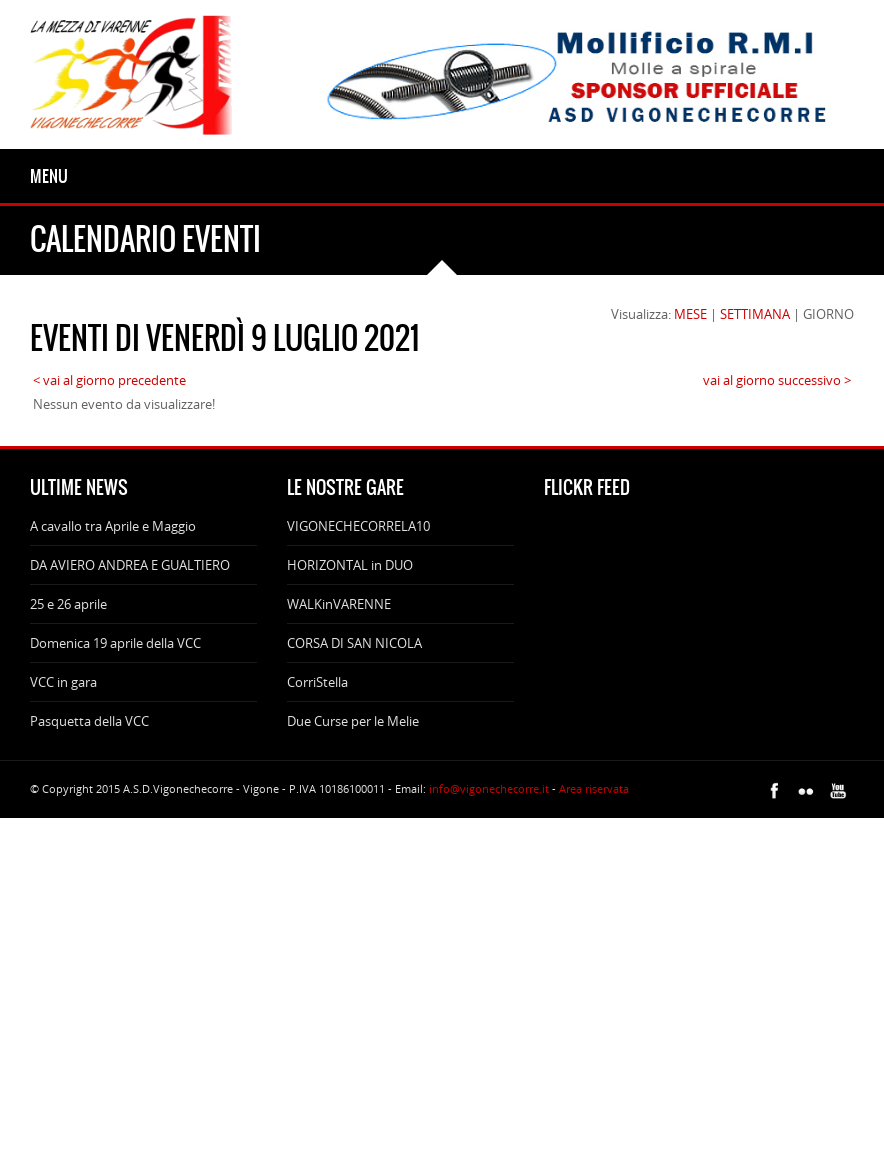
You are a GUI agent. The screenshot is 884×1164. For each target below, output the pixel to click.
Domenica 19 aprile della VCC (115, 643)
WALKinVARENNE (339, 604)
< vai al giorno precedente (109, 380)
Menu (49, 176)
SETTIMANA (755, 314)
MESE (690, 314)
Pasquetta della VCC (89, 721)
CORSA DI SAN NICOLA (354, 643)
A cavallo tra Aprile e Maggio (113, 526)
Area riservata (594, 788)
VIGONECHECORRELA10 (358, 526)
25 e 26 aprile (68, 604)
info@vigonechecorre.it (489, 788)
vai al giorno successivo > (777, 380)
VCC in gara (63, 682)
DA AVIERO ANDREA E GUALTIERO (130, 565)
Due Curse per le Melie (353, 721)
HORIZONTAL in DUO (350, 565)
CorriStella (317, 682)
